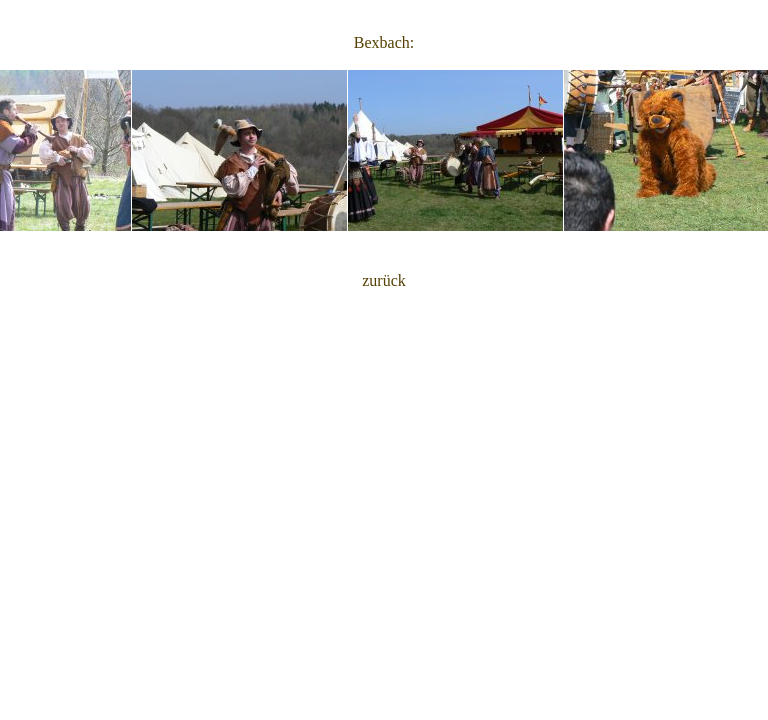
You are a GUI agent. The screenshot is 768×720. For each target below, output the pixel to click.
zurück (384, 280)
